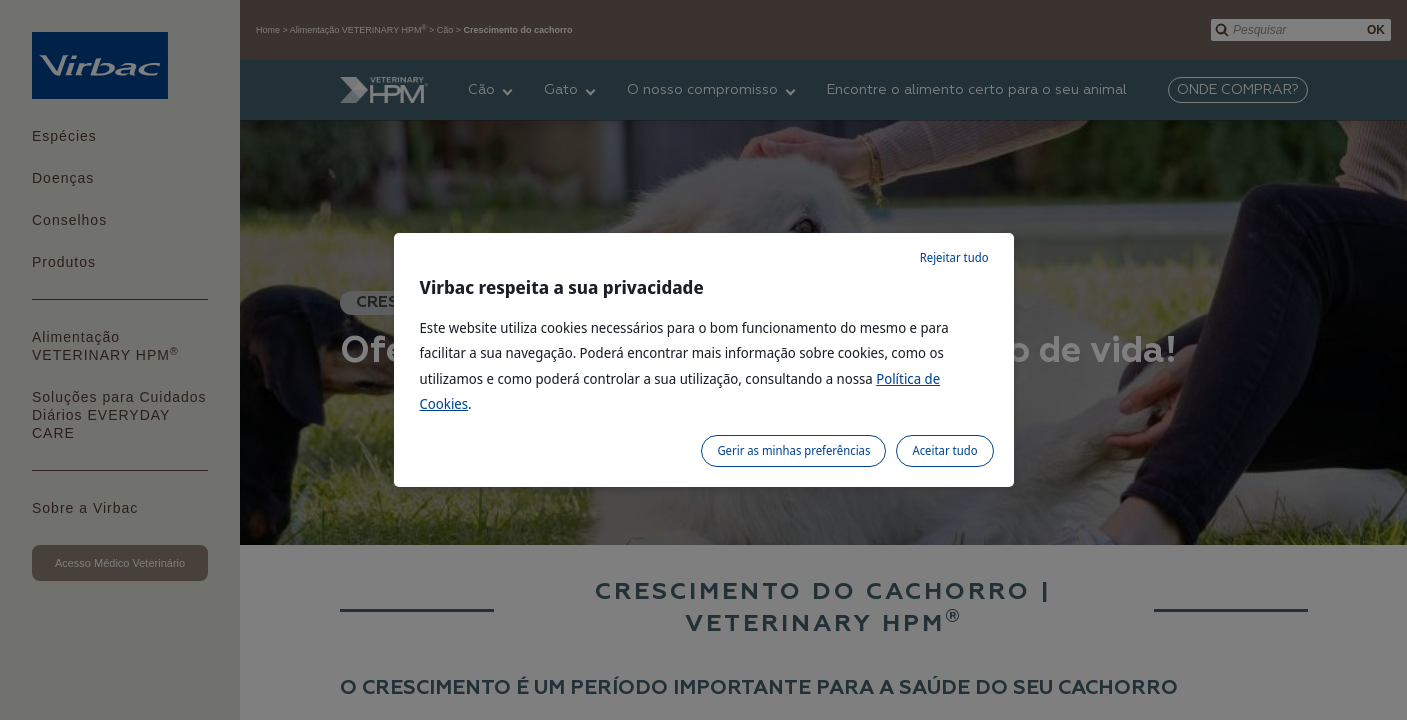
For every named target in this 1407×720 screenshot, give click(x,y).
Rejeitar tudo (954, 257)
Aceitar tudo (944, 450)
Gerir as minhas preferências (793, 450)
